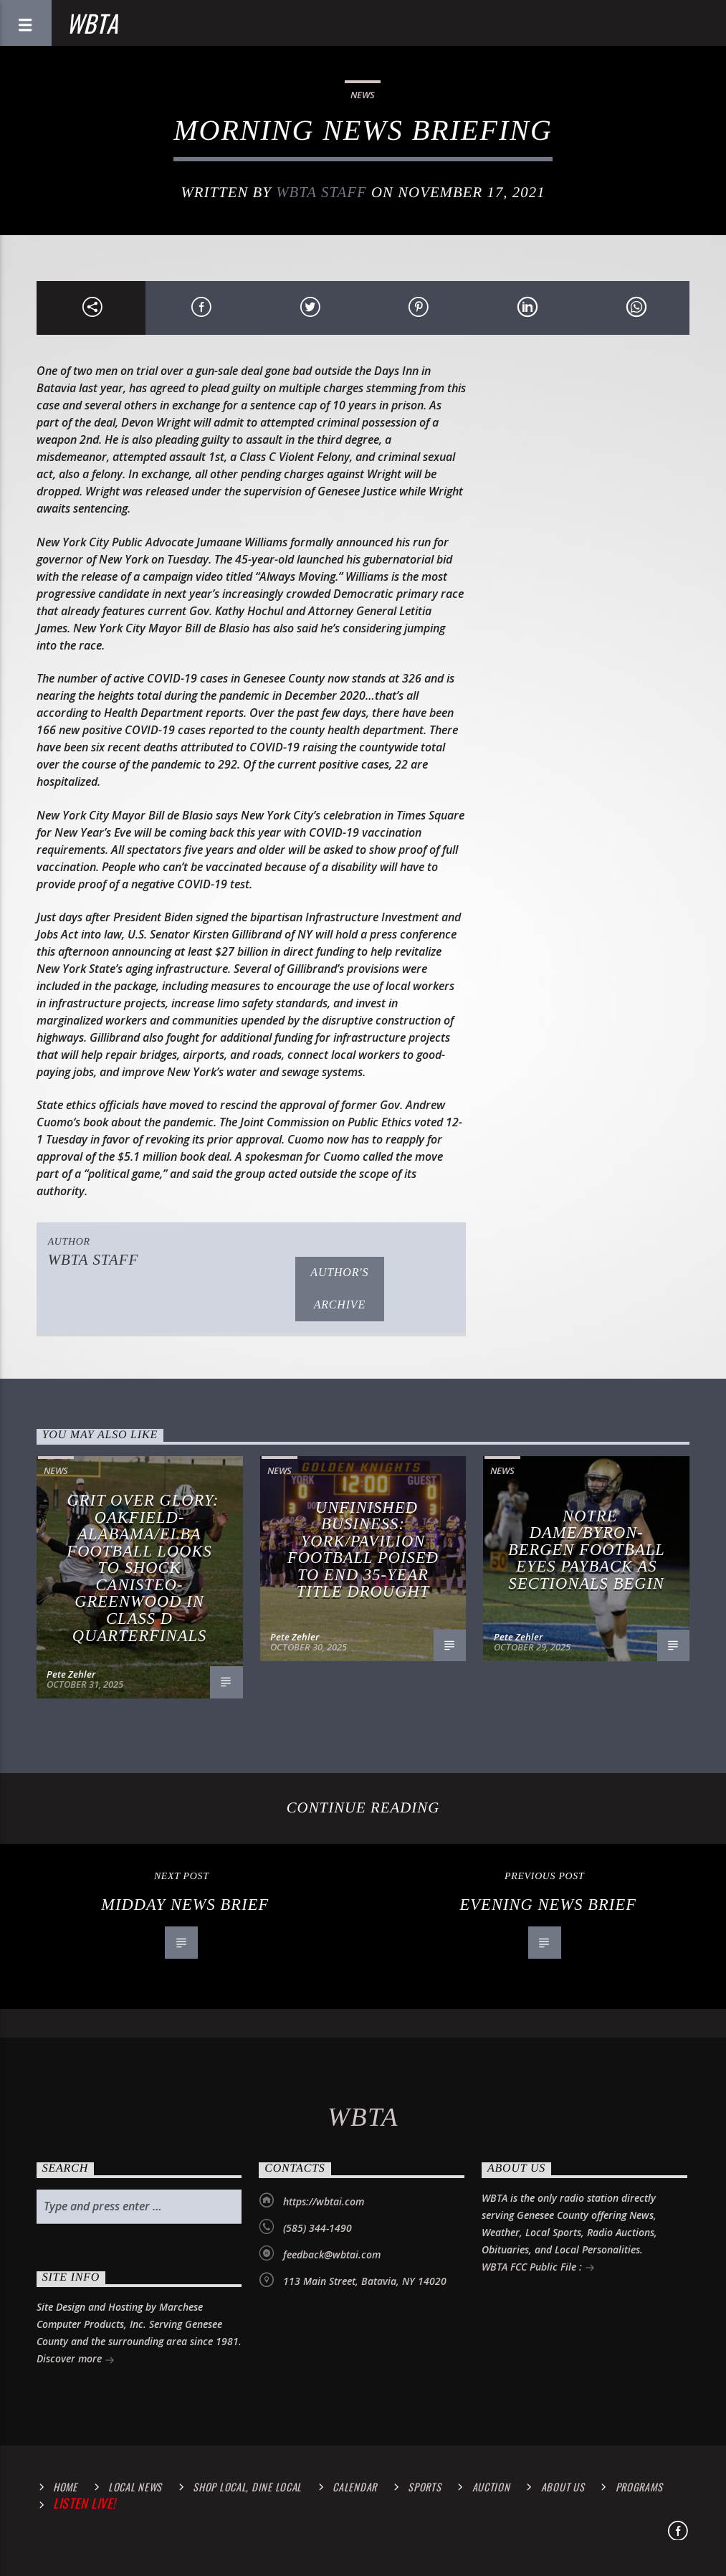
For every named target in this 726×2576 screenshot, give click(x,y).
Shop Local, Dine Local (247, 2486)
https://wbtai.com (323, 2201)
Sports (424, 2486)
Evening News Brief (547, 1905)
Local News (135, 2486)
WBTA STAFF (321, 192)
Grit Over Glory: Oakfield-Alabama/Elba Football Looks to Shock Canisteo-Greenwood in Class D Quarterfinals (143, 1567)
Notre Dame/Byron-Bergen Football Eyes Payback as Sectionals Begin (586, 1549)
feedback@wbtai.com (332, 2254)
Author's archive (339, 1288)
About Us (563, 2486)
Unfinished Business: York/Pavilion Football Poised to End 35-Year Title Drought (363, 1549)
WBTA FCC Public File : (538, 2268)
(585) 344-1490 (317, 2228)
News (362, 94)
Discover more (76, 2360)
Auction (491, 2486)
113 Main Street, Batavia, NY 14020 (364, 2281)
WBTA (92, 23)
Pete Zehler (71, 1674)
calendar (355, 2486)
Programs (639, 2486)
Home (65, 2486)
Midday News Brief (185, 1905)
